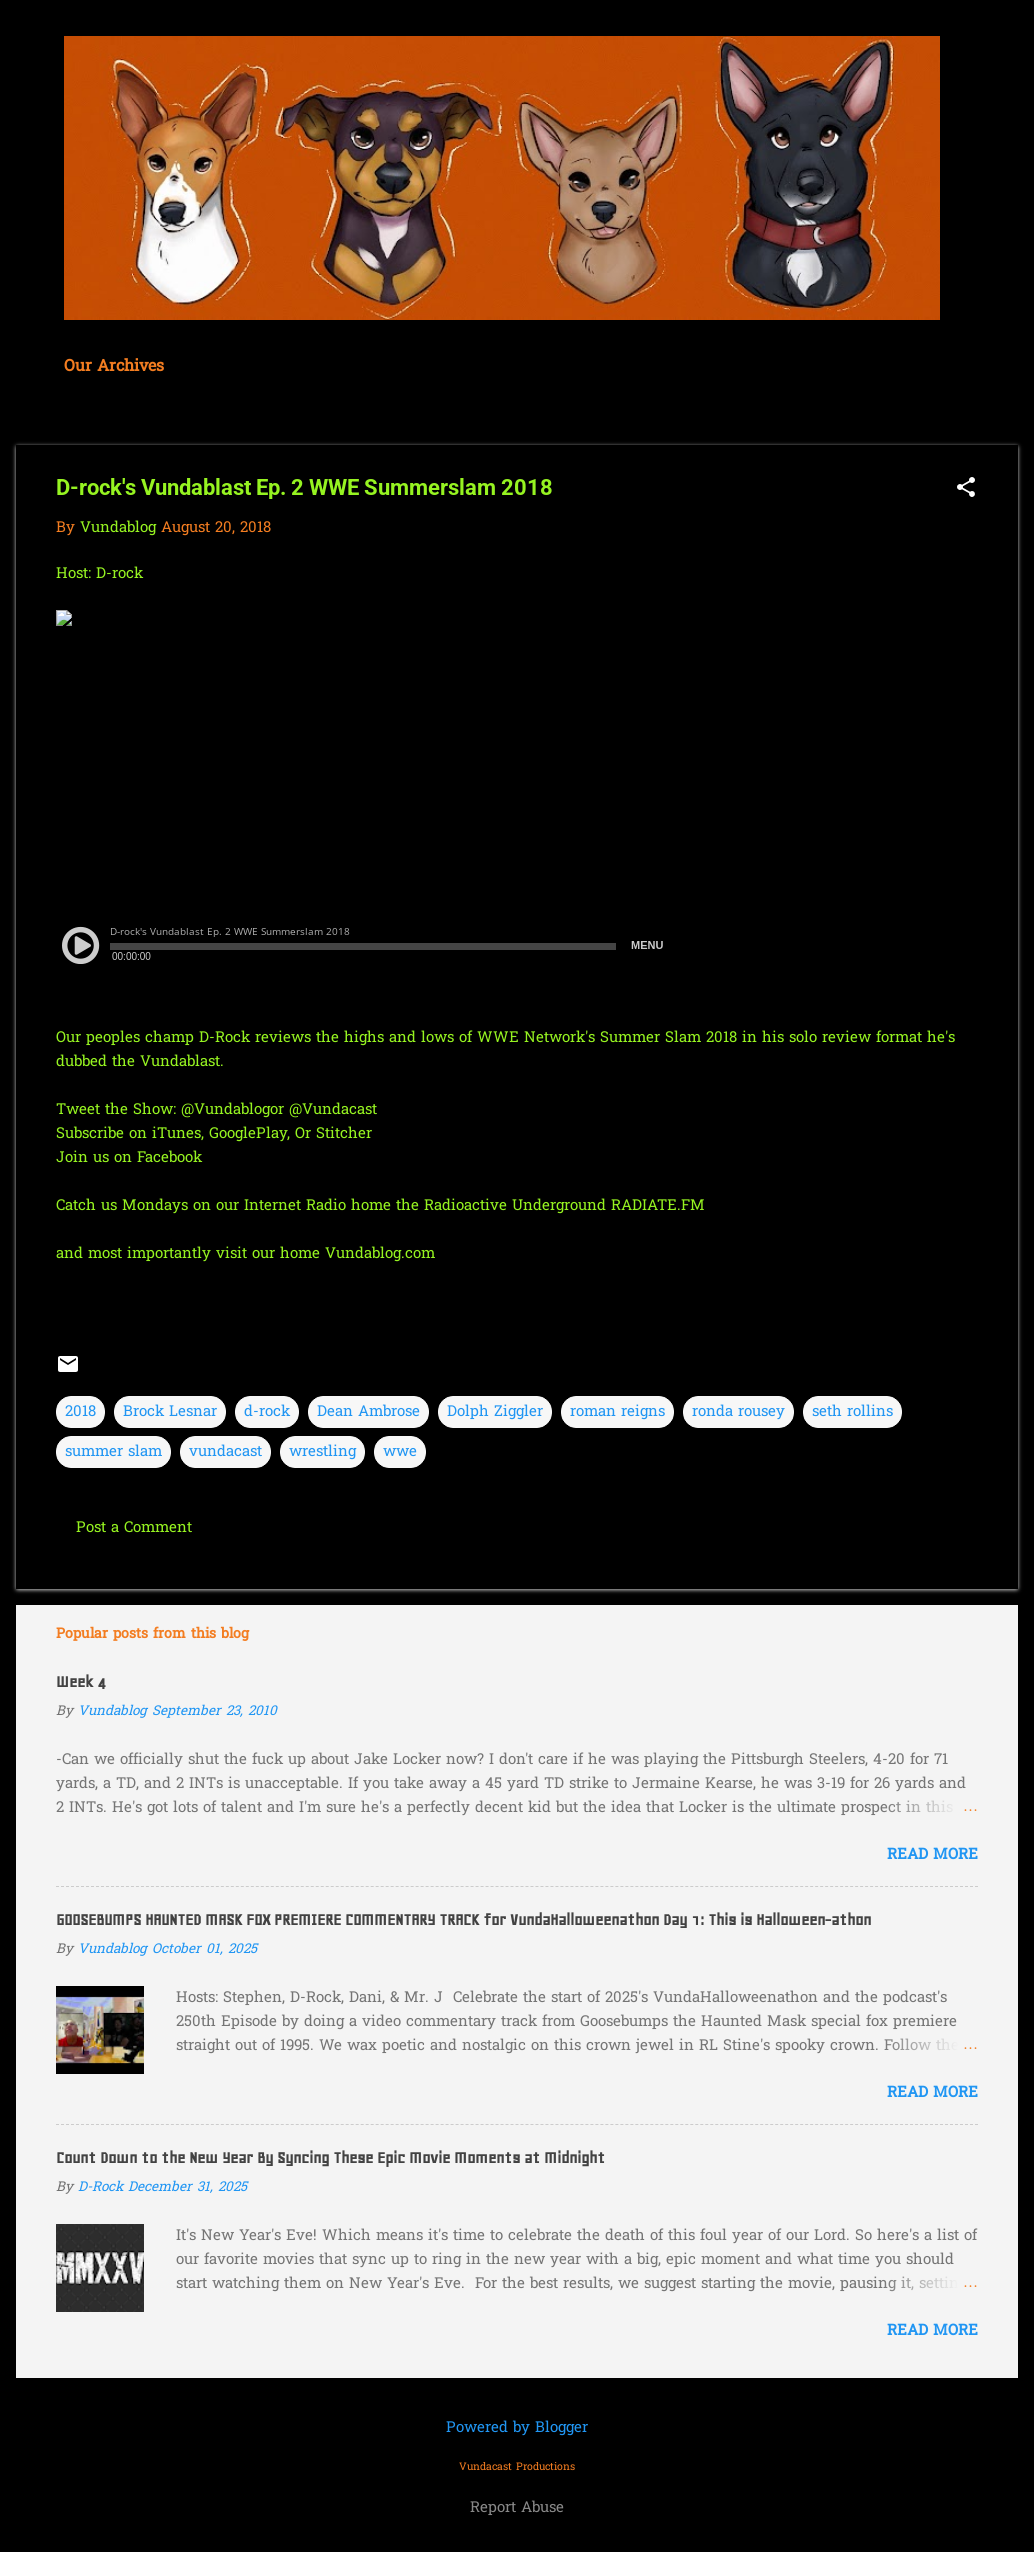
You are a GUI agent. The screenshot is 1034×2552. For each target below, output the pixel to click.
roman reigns (617, 1412)
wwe (400, 1452)
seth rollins (852, 1412)
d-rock (267, 1412)
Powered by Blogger (517, 2428)
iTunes (176, 1134)
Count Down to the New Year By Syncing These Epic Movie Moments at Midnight (330, 2158)
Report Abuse (517, 2508)
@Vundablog (225, 1110)
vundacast (225, 1452)
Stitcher (344, 1134)
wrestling (322, 1452)
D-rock (122, 574)
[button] (966, 489)
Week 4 (81, 1682)
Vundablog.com (380, 1254)
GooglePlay (248, 1134)
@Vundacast (333, 1110)
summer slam (113, 1452)
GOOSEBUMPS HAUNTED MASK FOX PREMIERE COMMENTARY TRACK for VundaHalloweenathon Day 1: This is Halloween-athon (463, 1920)
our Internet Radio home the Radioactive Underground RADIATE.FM (460, 1206)
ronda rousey (738, 1412)
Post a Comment (134, 1528)
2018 (80, 1412)
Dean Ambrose (368, 1412)
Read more (932, 1855)
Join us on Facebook (129, 1158)
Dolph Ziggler (495, 1412)
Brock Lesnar (170, 1412)
